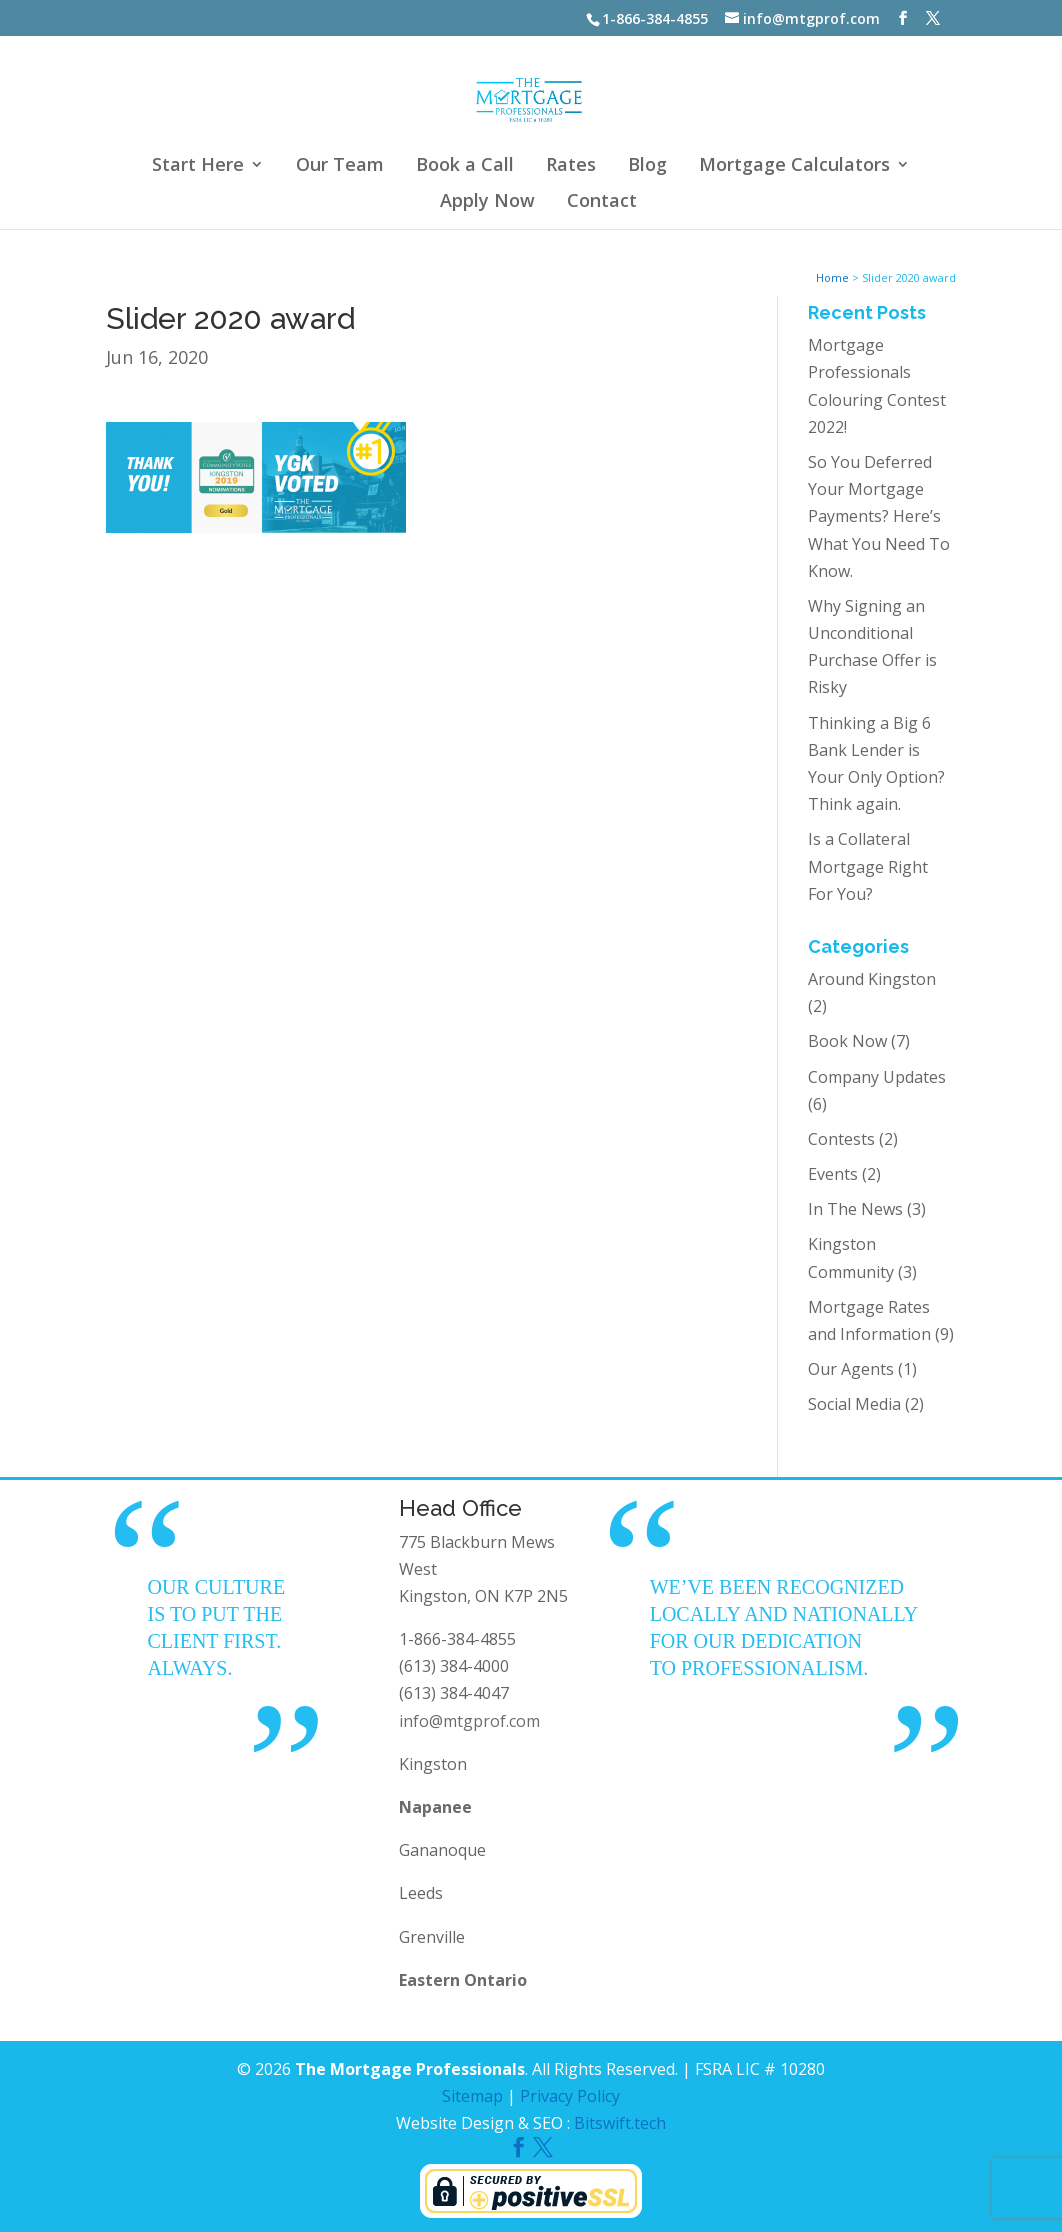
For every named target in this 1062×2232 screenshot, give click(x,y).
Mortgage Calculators (794, 166)
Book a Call (465, 166)
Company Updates (877, 1077)
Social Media (854, 1404)
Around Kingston (872, 979)
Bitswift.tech (620, 2123)
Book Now (847, 1041)
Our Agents (851, 1369)
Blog (647, 166)
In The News (855, 1209)
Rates (571, 166)
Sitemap (472, 2096)
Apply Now (487, 202)
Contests (841, 1139)
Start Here (198, 166)
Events (833, 1174)
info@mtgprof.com (469, 1721)
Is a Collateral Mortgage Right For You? (868, 866)
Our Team (340, 166)
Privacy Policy (570, 2096)
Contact (602, 202)
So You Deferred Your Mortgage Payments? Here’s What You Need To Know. (879, 516)
